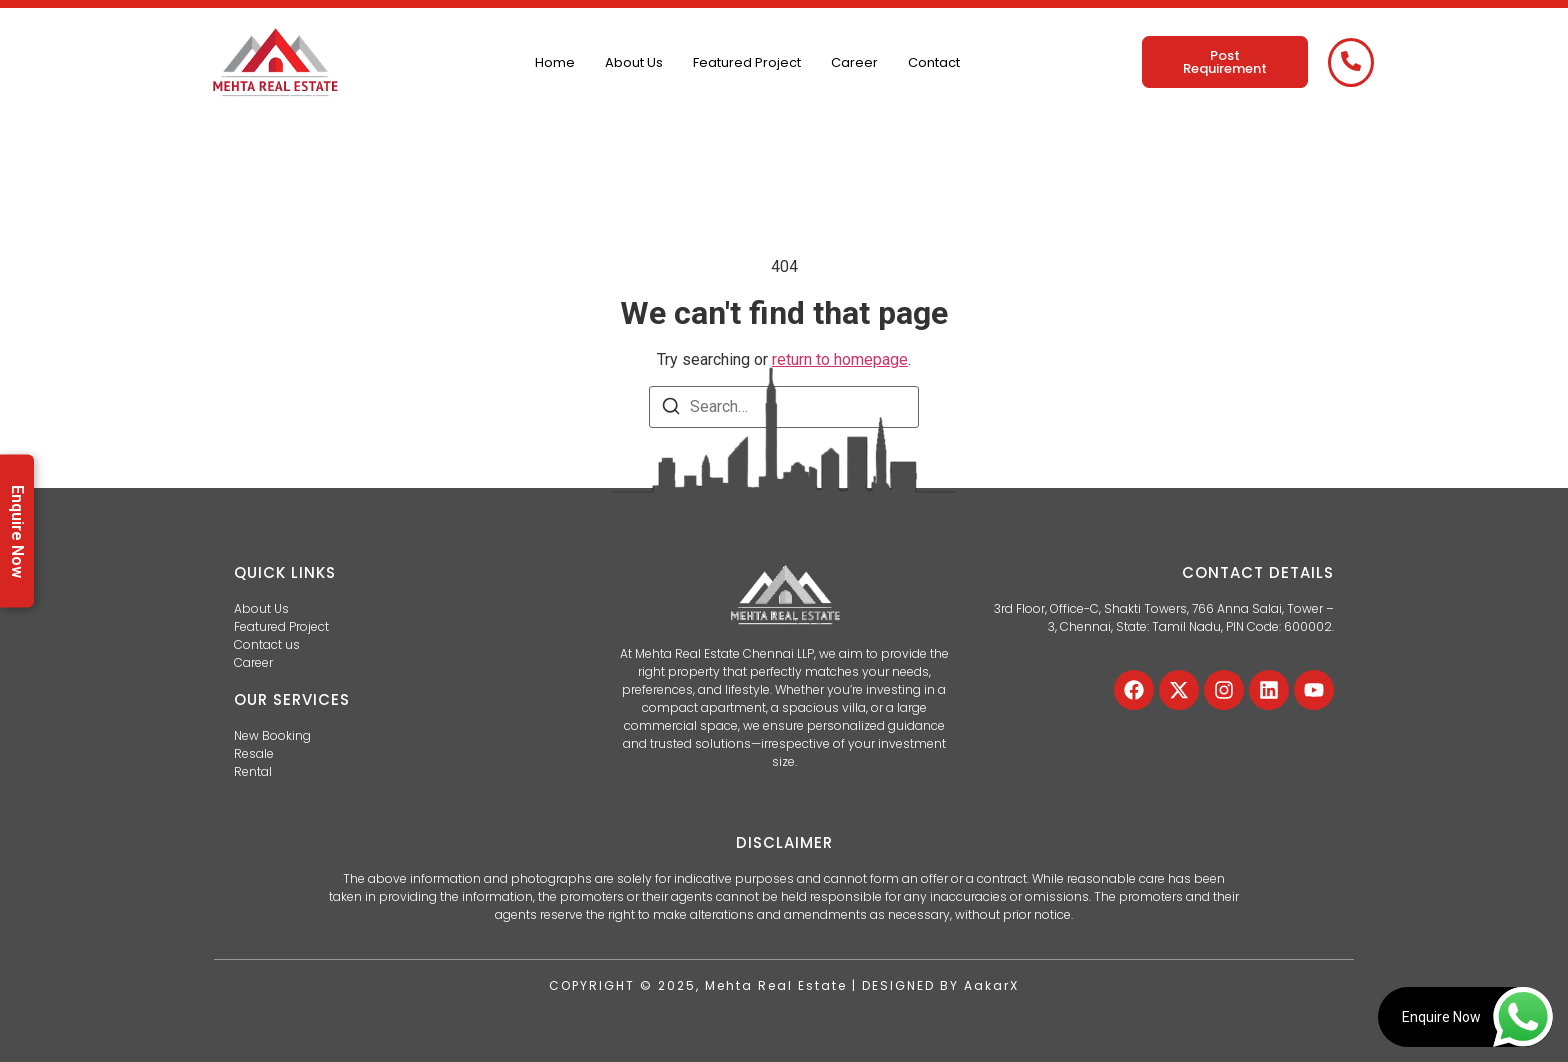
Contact (934, 62)
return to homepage (840, 359)
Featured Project (747, 62)
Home (555, 62)
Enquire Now (17, 531)
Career (854, 62)
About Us (634, 62)
